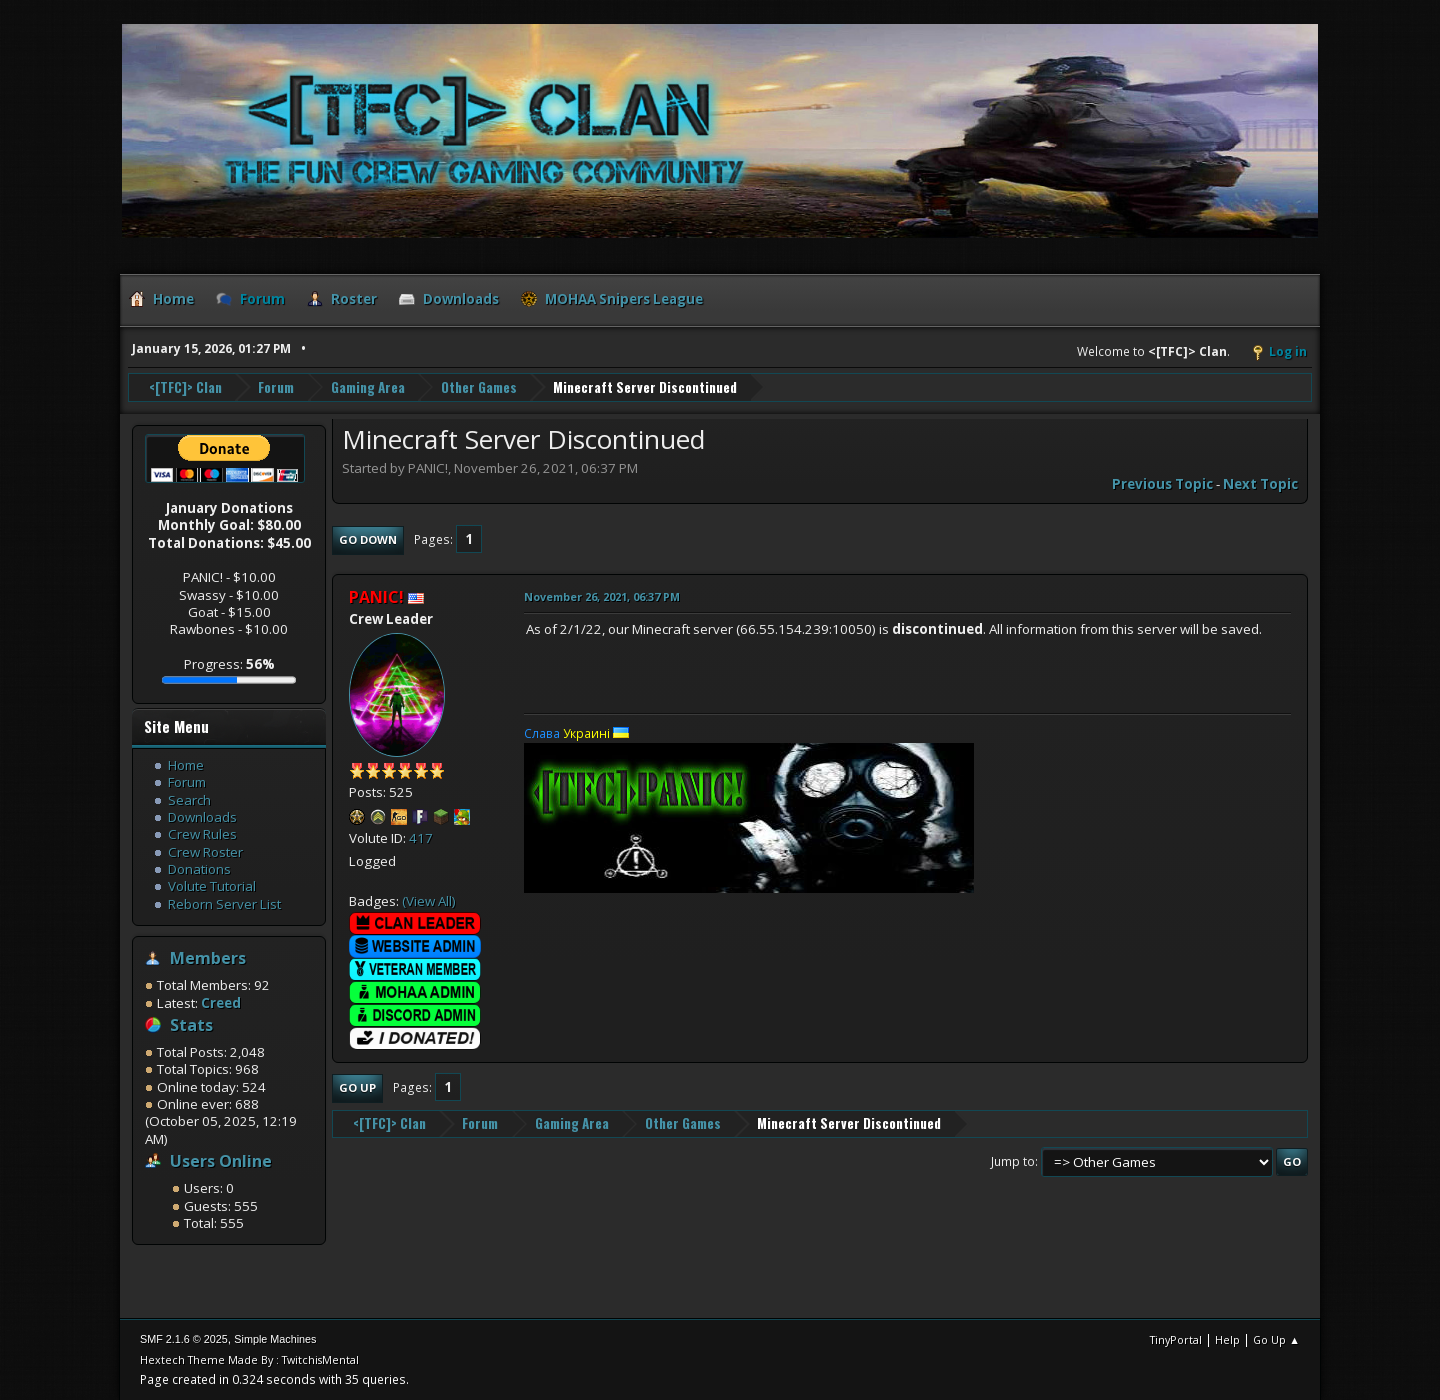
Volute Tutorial (212, 886)
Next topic (1260, 484)
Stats (191, 1025)
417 (421, 838)
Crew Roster (205, 852)
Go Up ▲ (1276, 1339)
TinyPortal (1176, 1339)
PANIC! (376, 597)
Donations (199, 869)
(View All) (429, 901)
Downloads (202, 817)
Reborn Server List (224, 904)
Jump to (1013, 1161)
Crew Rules (202, 834)
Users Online (221, 1161)
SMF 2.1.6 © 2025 (184, 1339)
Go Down (368, 539)
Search (189, 800)
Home (186, 765)
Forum (187, 782)
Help (1227, 1339)
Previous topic (1162, 484)
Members (208, 958)
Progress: (229, 664)
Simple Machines (275, 1339)
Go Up (357, 1087)
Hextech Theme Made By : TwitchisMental (249, 1359)
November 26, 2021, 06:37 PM (602, 596)
